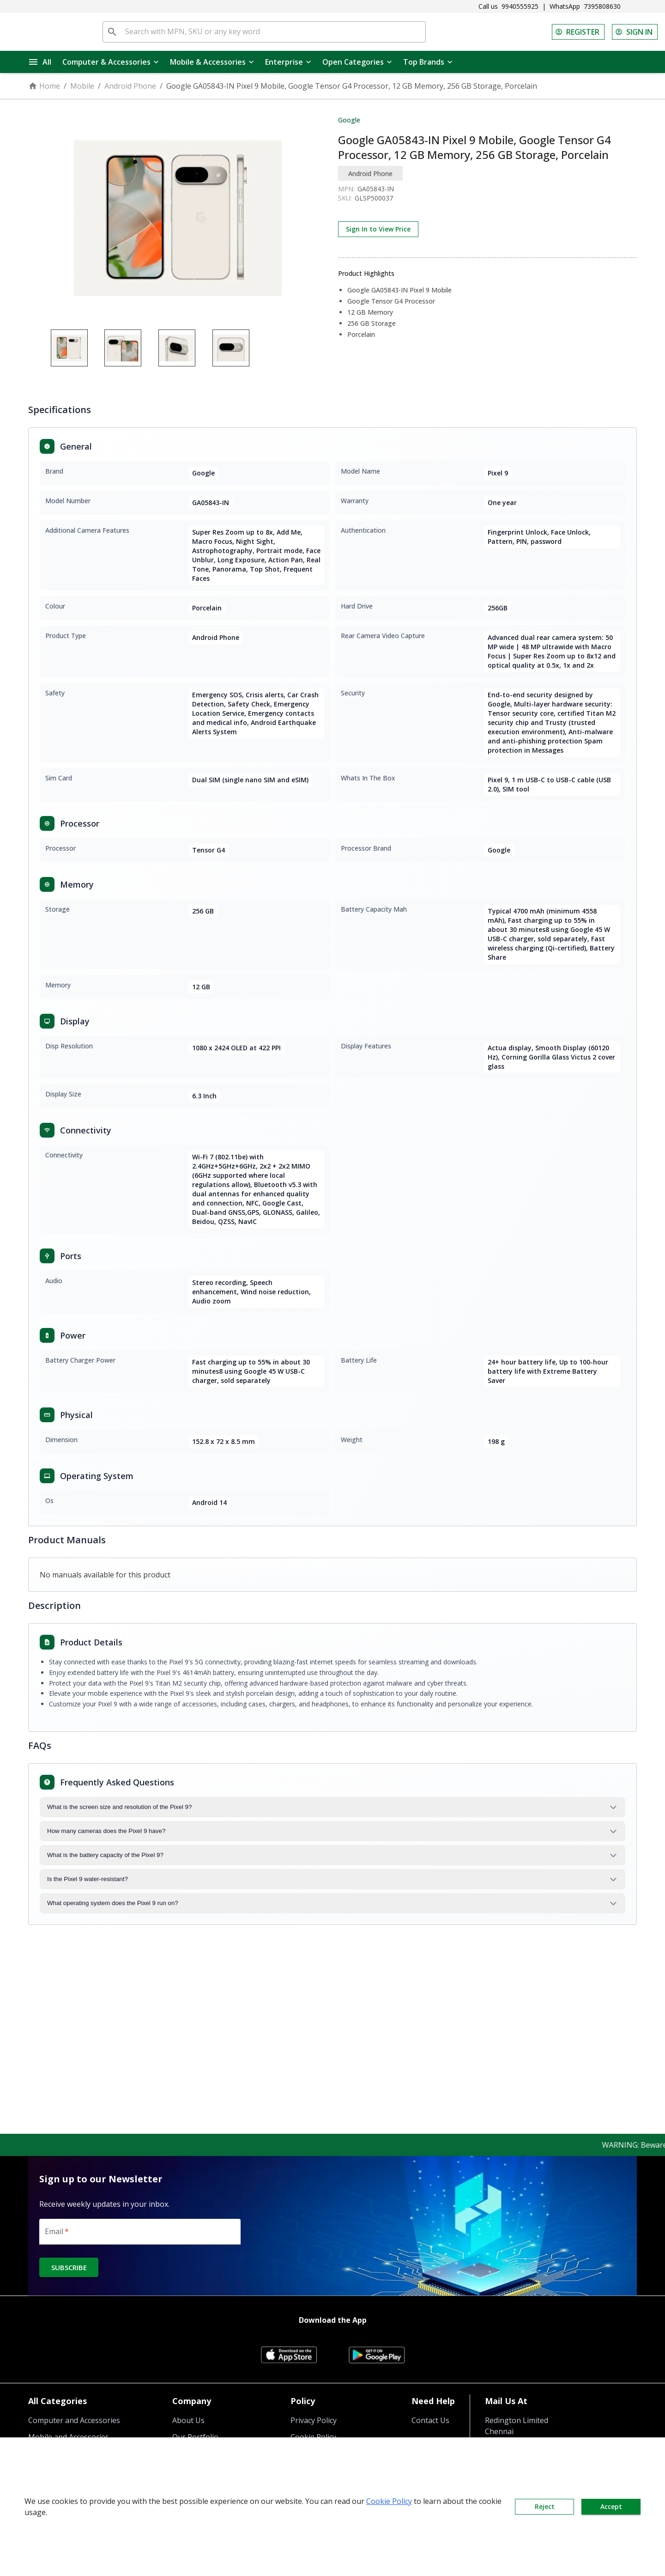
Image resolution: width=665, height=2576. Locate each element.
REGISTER (578, 31)
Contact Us (430, 2420)
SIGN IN (634, 31)
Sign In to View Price (378, 229)
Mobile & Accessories (212, 62)
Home (44, 86)
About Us (188, 2420)
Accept (611, 2506)
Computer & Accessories (111, 62)
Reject (544, 2506)
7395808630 (602, 6)
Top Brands (427, 62)
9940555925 (520, 6)
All (40, 62)
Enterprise (288, 62)
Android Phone (130, 86)
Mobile (82, 86)
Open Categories (357, 62)
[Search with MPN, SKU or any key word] (273, 31)
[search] (112, 32)
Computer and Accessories (74, 2420)
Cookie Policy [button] (389, 2501)
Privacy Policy (313, 2420)
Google (349, 120)
